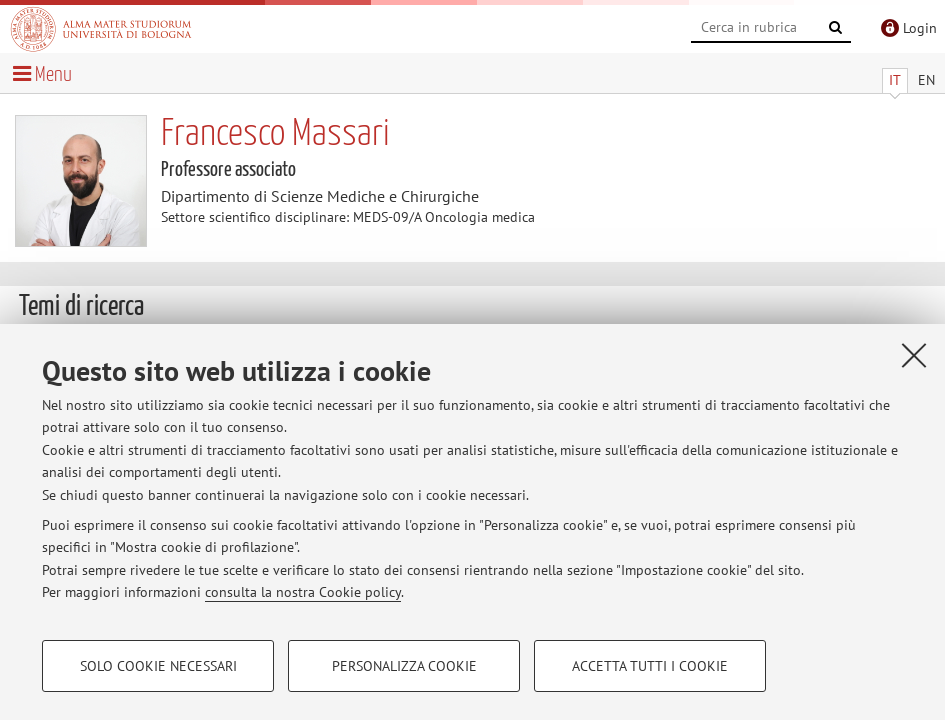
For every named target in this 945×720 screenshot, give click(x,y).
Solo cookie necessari (158, 666)
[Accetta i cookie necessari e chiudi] (914, 355)
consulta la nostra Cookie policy (303, 592)
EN (926, 80)
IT (895, 80)
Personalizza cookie (404, 666)
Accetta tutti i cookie (650, 666)
